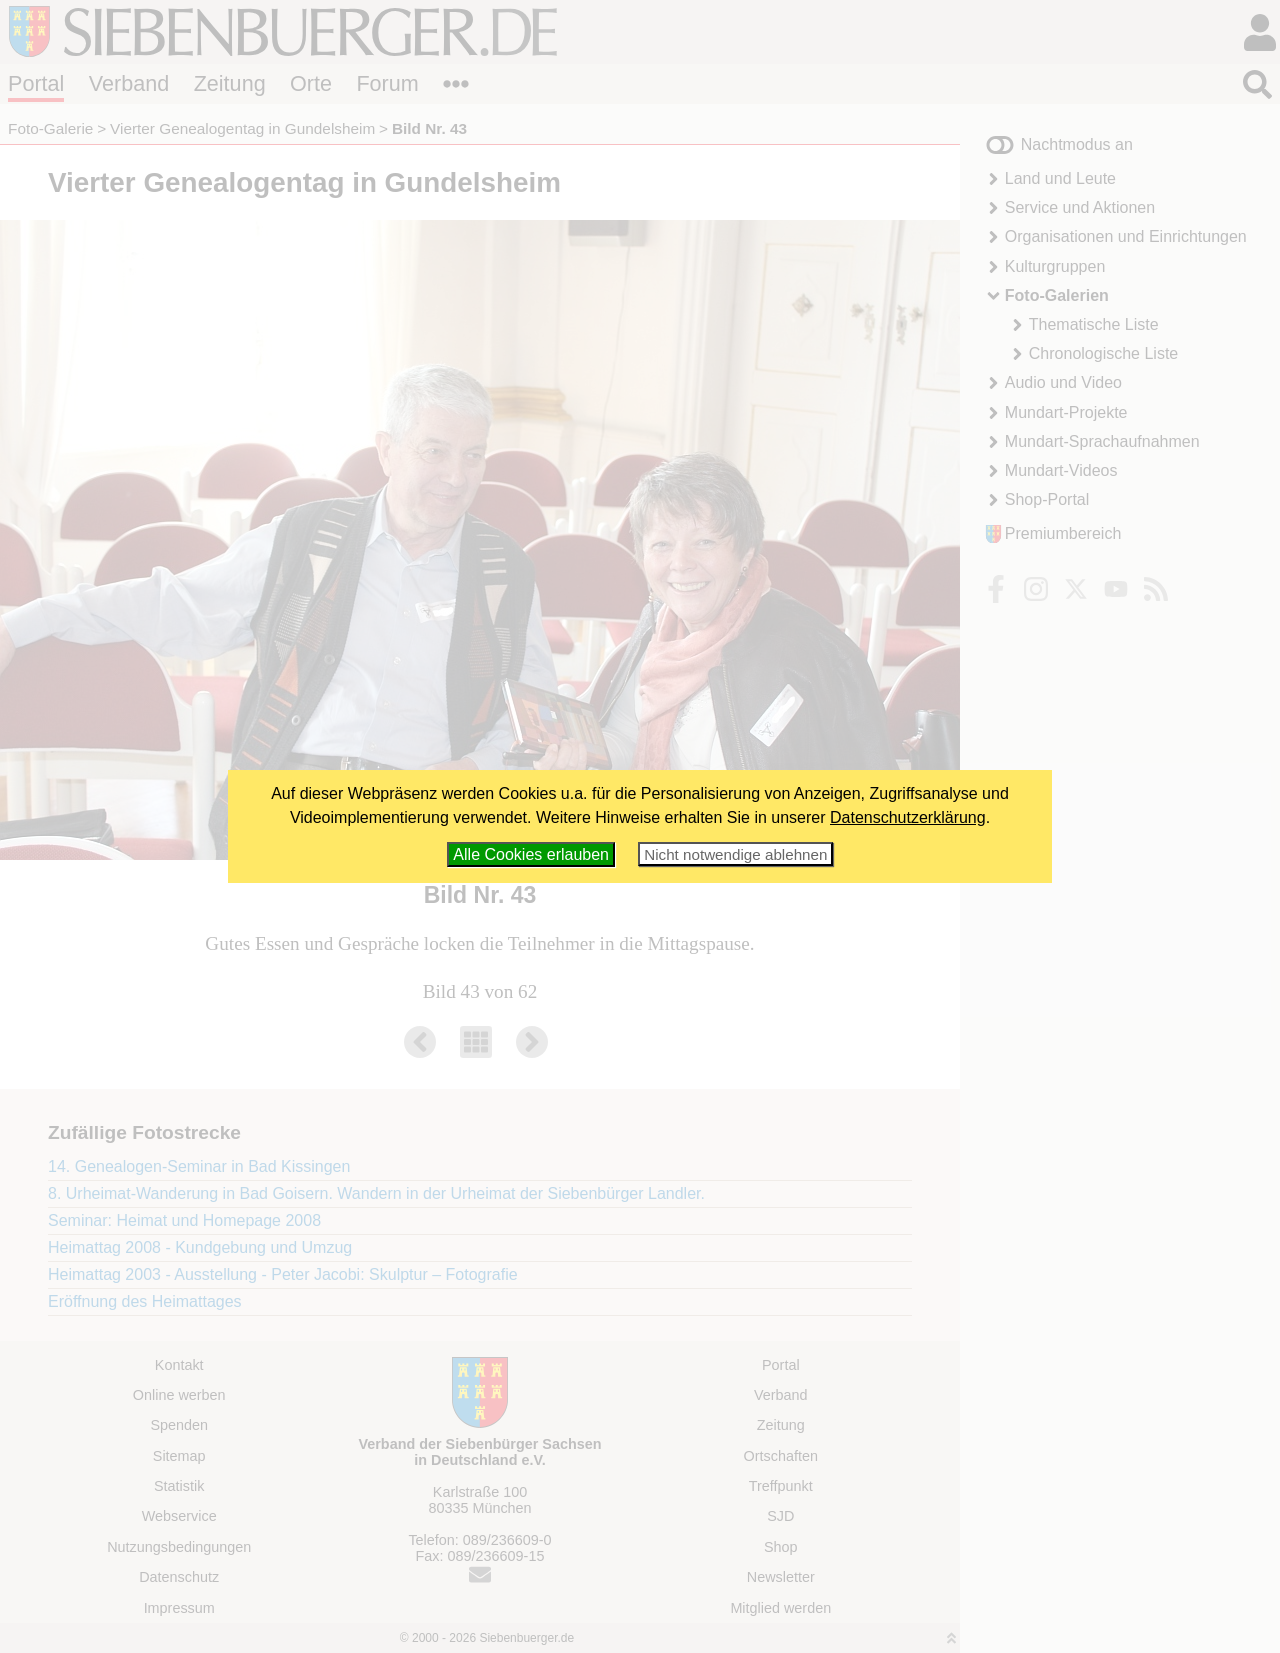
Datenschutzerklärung (908, 817)
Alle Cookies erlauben (531, 854)
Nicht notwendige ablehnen (735, 854)
